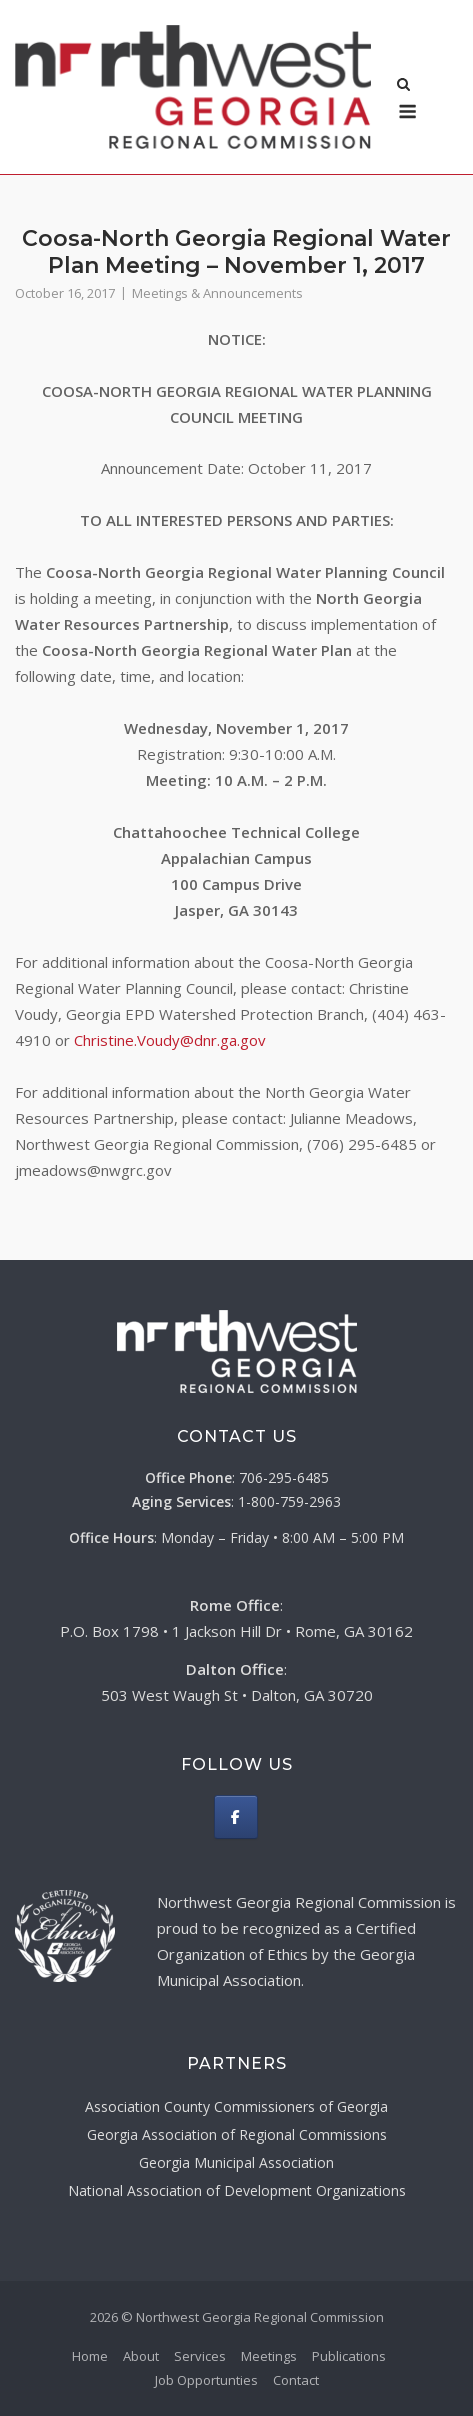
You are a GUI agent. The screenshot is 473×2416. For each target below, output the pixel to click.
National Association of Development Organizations (237, 2190)
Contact (296, 2380)
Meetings (269, 2356)
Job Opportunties (206, 2380)
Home (90, 2356)
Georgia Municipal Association (236, 2162)
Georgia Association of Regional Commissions (237, 2134)
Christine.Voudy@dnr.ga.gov (170, 1040)
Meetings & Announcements (217, 293)
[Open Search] (403, 86)
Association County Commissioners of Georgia (236, 2106)
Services (200, 2356)
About (141, 2356)
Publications (349, 2356)
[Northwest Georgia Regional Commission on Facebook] (236, 1817)
